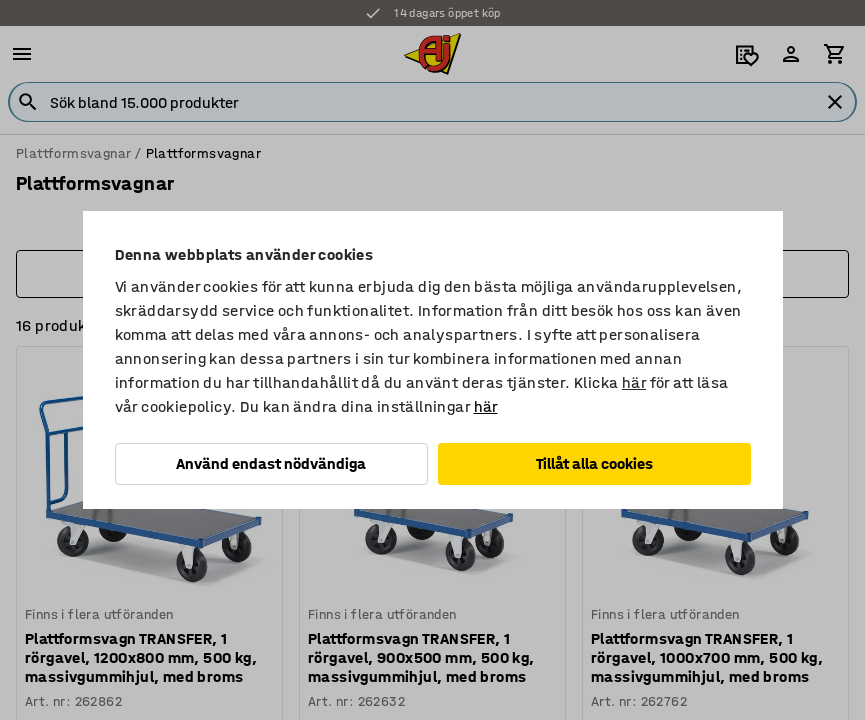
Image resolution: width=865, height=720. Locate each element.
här (634, 382)
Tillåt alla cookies (594, 463)
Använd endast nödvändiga (271, 463)
